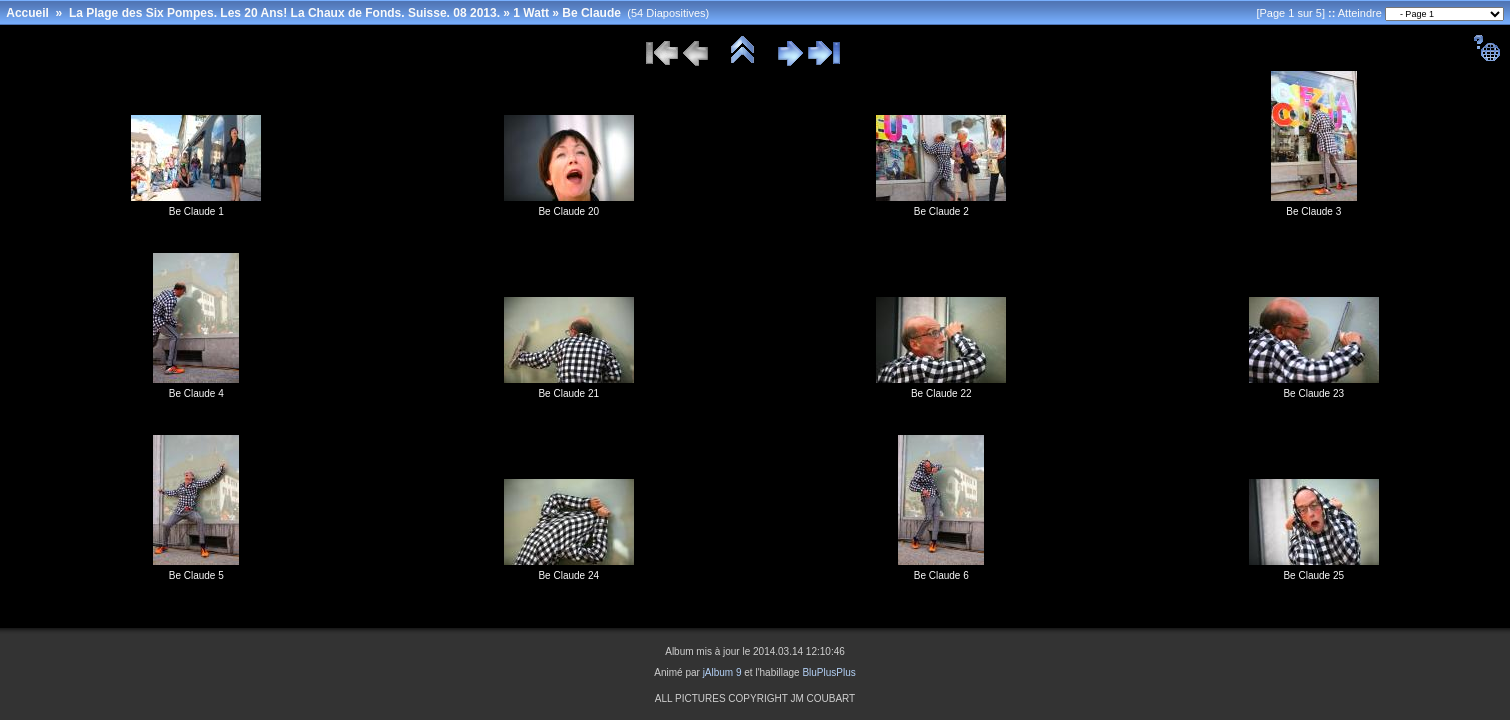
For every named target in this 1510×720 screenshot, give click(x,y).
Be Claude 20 (568, 211)
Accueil (27, 13)
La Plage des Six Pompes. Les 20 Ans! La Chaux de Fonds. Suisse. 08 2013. (284, 13)
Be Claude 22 (941, 393)
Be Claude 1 (196, 211)
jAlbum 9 (722, 672)
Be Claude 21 (568, 393)
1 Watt (531, 13)
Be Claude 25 (1313, 575)
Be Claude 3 (1313, 211)
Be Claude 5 (196, 575)
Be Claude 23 (1313, 393)
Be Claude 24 (568, 575)
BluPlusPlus (828, 672)
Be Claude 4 (196, 393)
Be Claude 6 (941, 575)
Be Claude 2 (941, 211)
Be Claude (591, 13)
